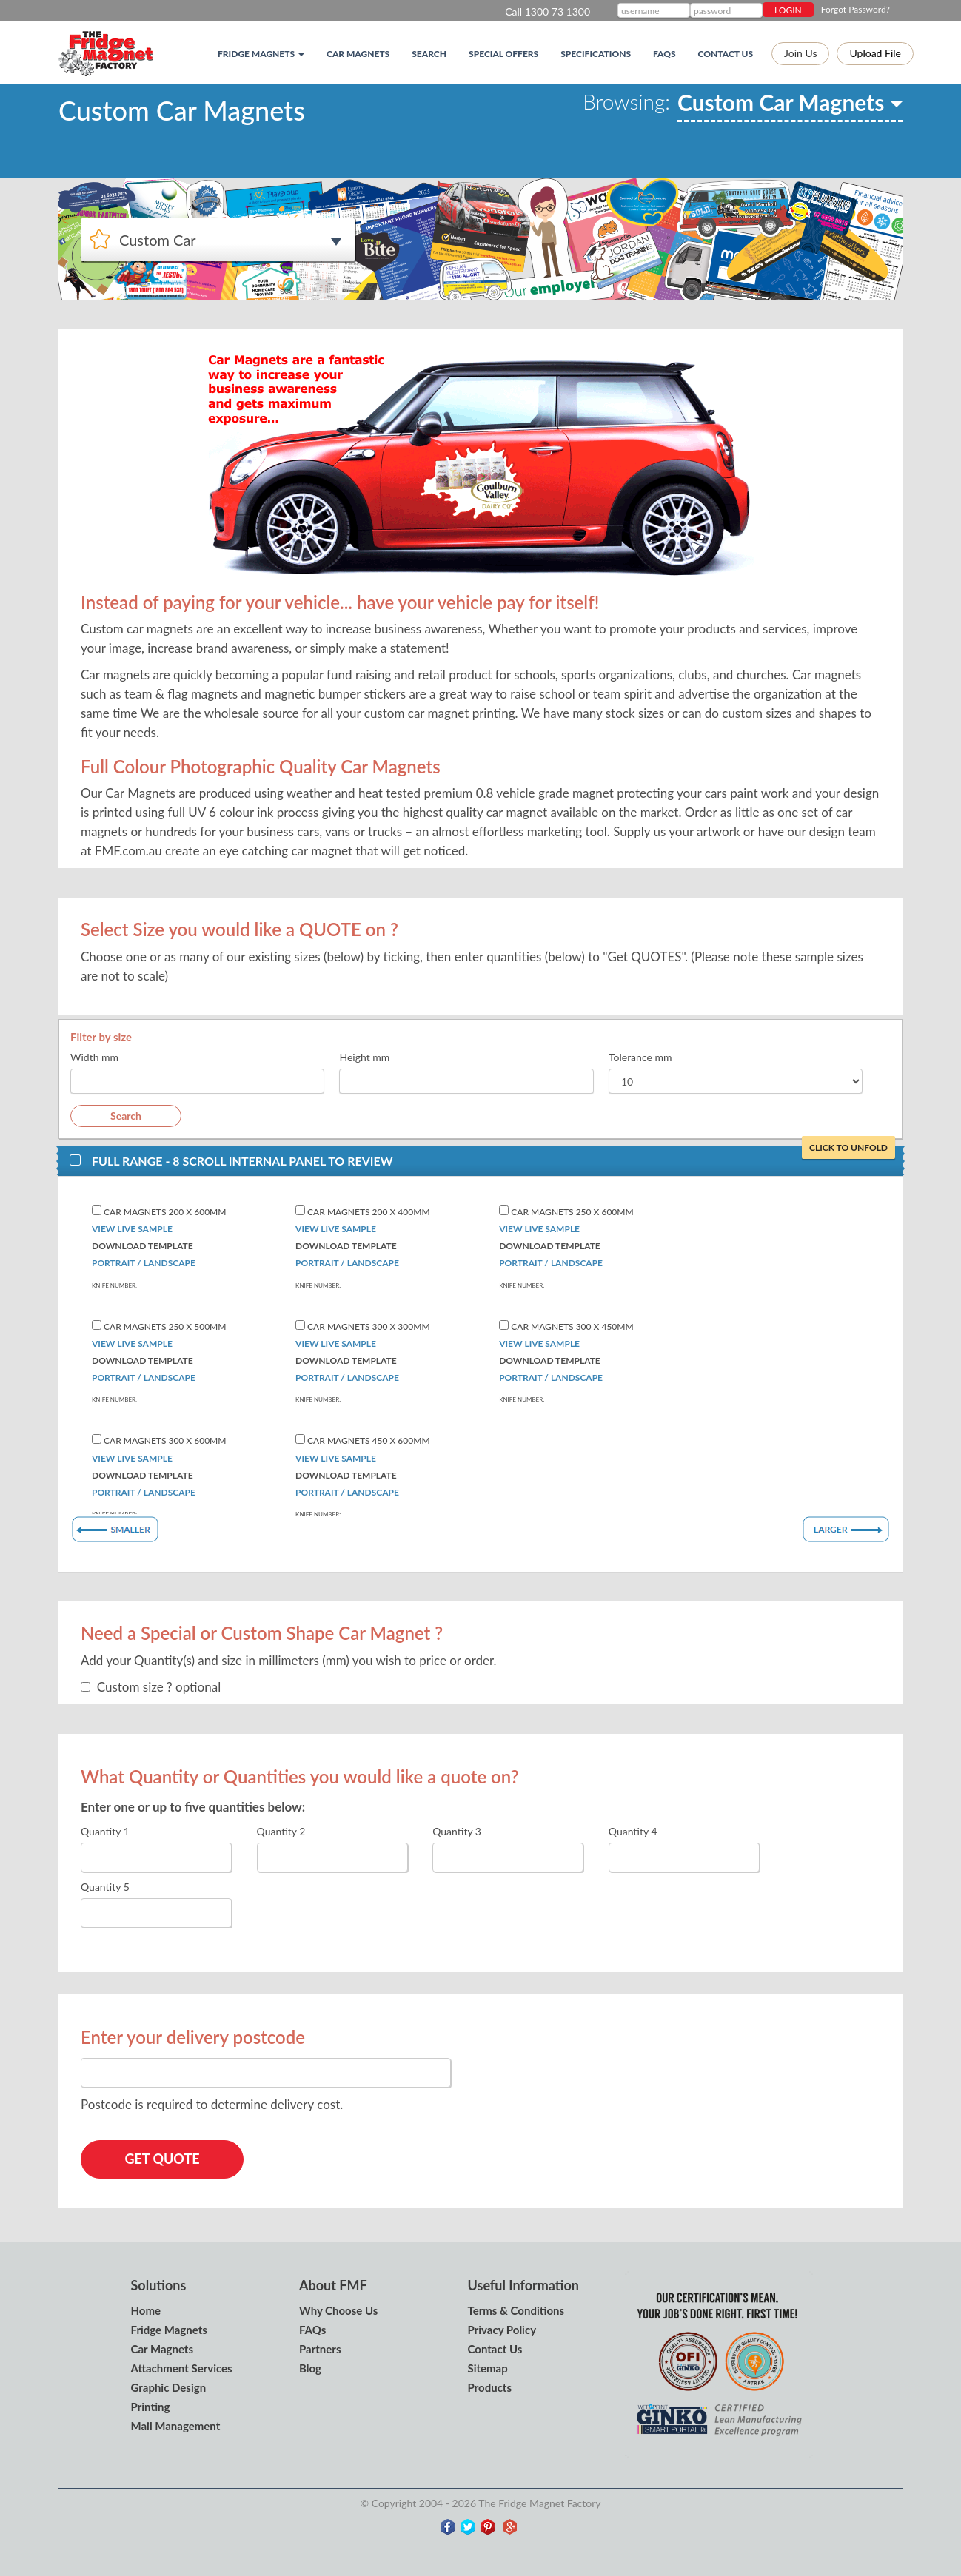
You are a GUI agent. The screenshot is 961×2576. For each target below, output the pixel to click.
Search (429, 53)
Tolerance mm (640, 1057)
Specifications (595, 53)
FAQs (664, 53)
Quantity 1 (105, 1831)
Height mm (364, 1057)
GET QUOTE (161, 2158)
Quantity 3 (456, 1831)
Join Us (800, 53)
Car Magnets (358, 53)
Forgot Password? (855, 9)
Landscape (169, 1262)
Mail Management (176, 2425)
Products (490, 2387)
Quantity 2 (281, 1831)
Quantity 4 (633, 1831)
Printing (150, 2406)
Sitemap (488, 2368)
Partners (320, 2348)
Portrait (113, 1262)
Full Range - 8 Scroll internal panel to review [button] (491, 1160)
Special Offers (503, 53)
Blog (310, 2368)
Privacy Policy (502, 2329)
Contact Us (725, 53)
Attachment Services (181, 2368)
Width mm (94, 1057)
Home (146, 2310)
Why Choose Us (338, 2310)
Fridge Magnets (169, 2329)
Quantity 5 (105, 1886)
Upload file (875, 53)
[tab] (480, 1161)
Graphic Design (169, 2387)
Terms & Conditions (516, 2310)
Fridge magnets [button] (261, 53)
